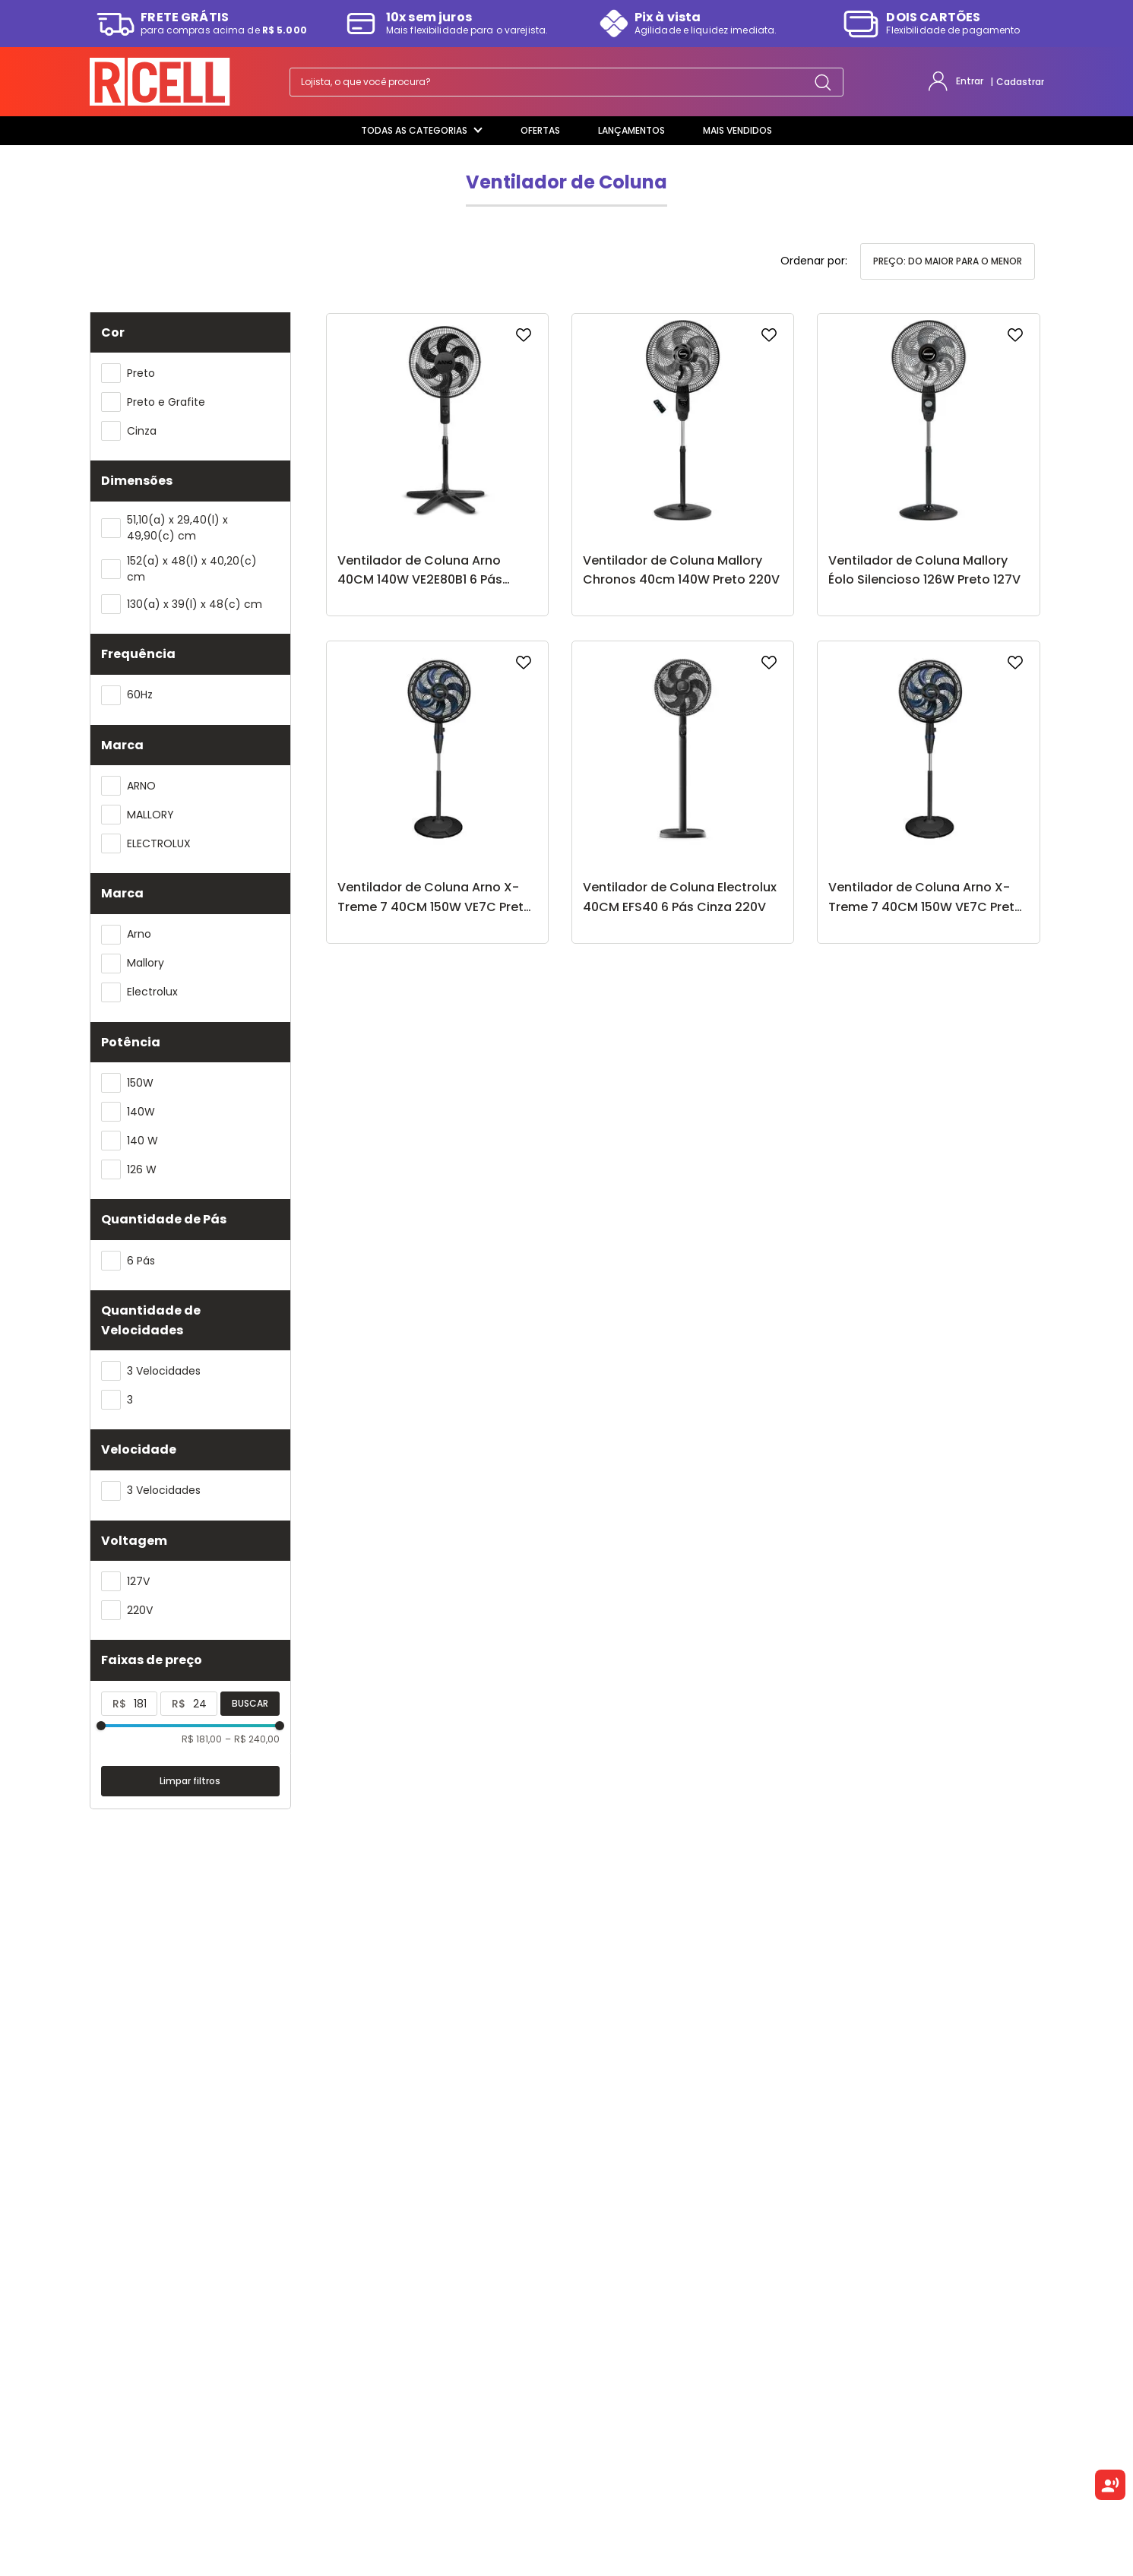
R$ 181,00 (202, 1739)
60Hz (140, 694)
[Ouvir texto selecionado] (1110, 2485)
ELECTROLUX (159, 843)
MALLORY (150, 814)
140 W (142, 1140)
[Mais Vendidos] (737, 130)
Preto (141, 373)
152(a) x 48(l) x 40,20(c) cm (192, 568)
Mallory (145, 962)
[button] (190, 333)
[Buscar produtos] (822, 81)
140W (141, 1111)
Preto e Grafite (166, 402)
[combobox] (567, 82)
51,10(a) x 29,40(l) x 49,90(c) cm (177, 527)
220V (140, 1610)
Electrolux (152, 991)
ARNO (141, 785)
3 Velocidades (164, 1370)
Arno (139, 933)
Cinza (142, 430)
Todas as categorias (422, 130)
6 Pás (141, 1260)
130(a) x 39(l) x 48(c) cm (194, 604)
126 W (142, 1169)
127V (138, 1581)
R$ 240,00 (252, 1739)
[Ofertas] (540, 130)
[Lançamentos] (631, 130)
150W (140, 1082)
